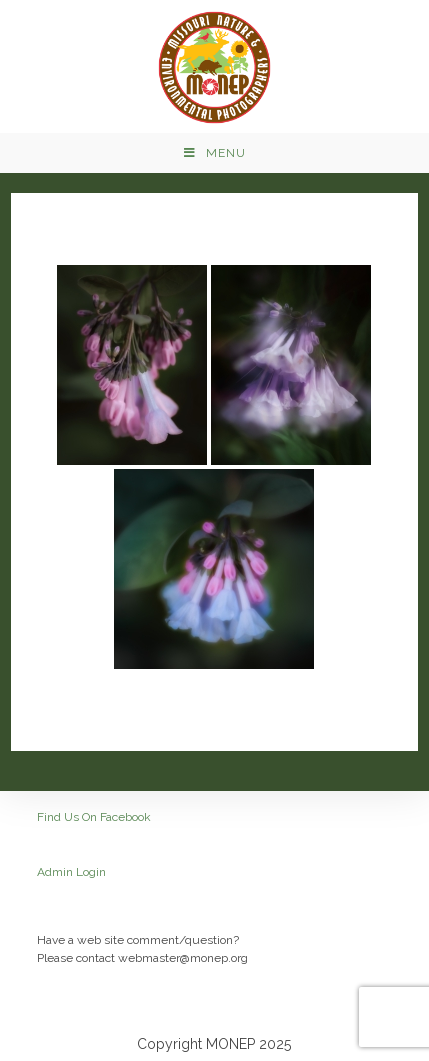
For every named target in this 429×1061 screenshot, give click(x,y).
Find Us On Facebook (94, 817)
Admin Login (71, 872)
